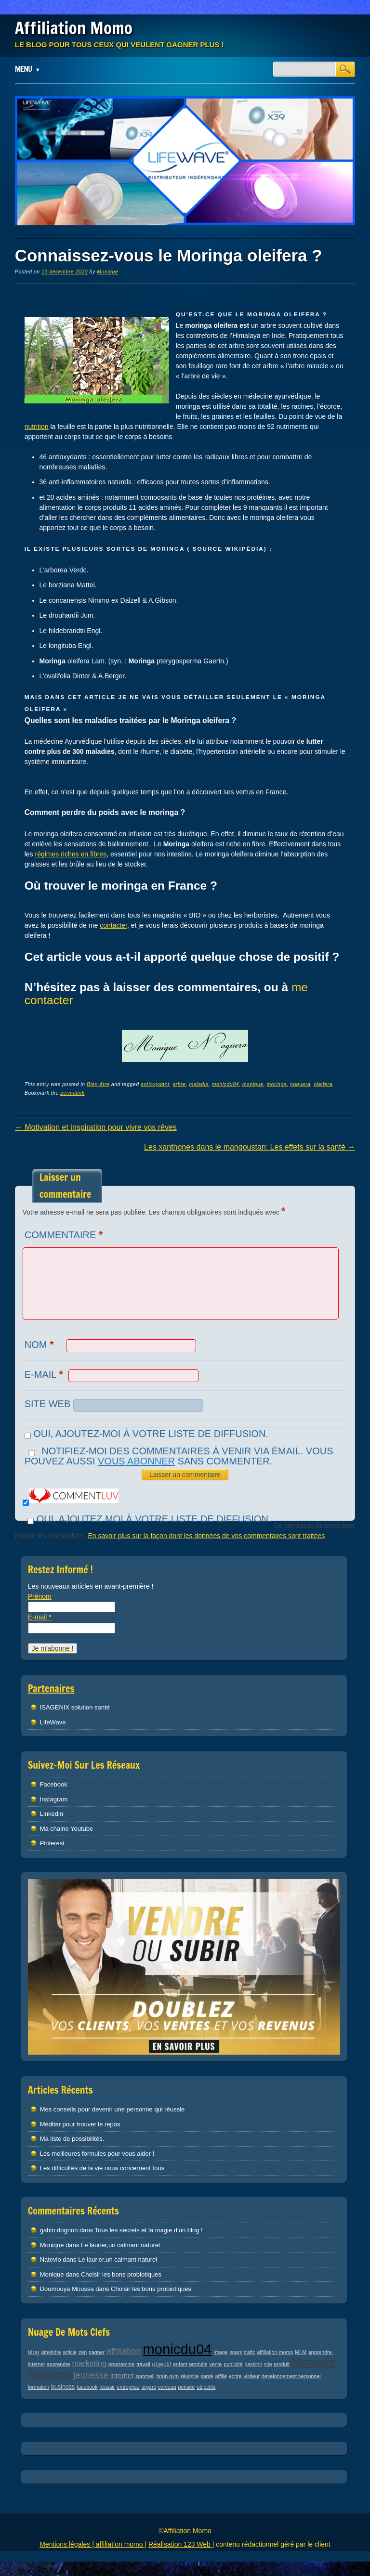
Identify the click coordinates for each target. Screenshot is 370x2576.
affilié (221, 2376)
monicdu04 (225, 1084)
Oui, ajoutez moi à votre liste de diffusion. (148, 1519)
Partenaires (51, 1689)
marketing (89, 2363)
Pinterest (52, 1843)
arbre (178, 1084)
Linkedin (51, 1813)
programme (121, 2364)
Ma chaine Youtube (66, 1828)
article (70, 2352)
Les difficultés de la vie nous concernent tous (102, 2168)
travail (143, 2364)
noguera (300, 1084)
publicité (233, 2364)
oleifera (323, 1084)
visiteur (251, 2376)
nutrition (37, 426)
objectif (162, 2364)
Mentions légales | (67, 2544)
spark (235, 2352)
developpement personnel (291, 2376)
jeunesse (91, 2375)
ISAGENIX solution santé (75, 1707)
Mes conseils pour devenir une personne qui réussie (112, 2109)
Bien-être (98, 1084)
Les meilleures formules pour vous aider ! (97, 2153)
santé (206, 2376)
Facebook (53, 1784)
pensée (186, 2387)
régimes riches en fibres (71, 854)
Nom (40, 1344)
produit (282, 2364)
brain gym (167, 2376)
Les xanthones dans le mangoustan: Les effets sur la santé (249, 1147)
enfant (180, 2364)
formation (38, 2387)
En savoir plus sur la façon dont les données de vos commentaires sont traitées (206, 1536)
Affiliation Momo (73, 28)
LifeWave (53, 1722)
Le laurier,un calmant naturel (120, 2245)
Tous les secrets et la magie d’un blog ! (149, 2230)
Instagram (54, 1799)
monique (253, 1084)
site (268, 2364)
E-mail (45, 1374)
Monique (107, 271)
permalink (72, 1093)
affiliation (123, 2351)
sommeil (145, 2376)
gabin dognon (59, 2230)
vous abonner (136, 1461)
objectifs (206, 2387)
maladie (198, 1084)
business (63, 2386)
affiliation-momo (275, 2352)
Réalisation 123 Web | (181, 2544)
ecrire (235, 2376)
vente (215, 2364)
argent (149, 2387)
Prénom (40, 1596)
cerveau (167, 2387)
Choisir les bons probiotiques (121, 2274)
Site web (48, 1403)
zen (83, 2352)
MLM (300, 2352)
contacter (113, 925)
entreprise (128, 2387)
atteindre (51, 2352)
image (221, 2352)
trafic (249, 2352)
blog (34, 2352)
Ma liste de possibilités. (72, 2138)
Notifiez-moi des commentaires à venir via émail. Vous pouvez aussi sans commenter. (179, 1456)
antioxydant (155, 1084)
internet (121, 2376)
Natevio (50, 2259)
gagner (97, 2352)
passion (253, 2364)
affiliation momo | (121, 2544)
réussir (107, 2387)
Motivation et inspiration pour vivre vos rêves (96, 1127)
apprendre (58, 2364)
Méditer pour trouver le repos (80, 2124)
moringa (277, 1084)
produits (198, 2364)
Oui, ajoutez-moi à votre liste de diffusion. (146, 1433)
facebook (87, 2387)
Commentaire (65, 1235)
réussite (189, 2376)
